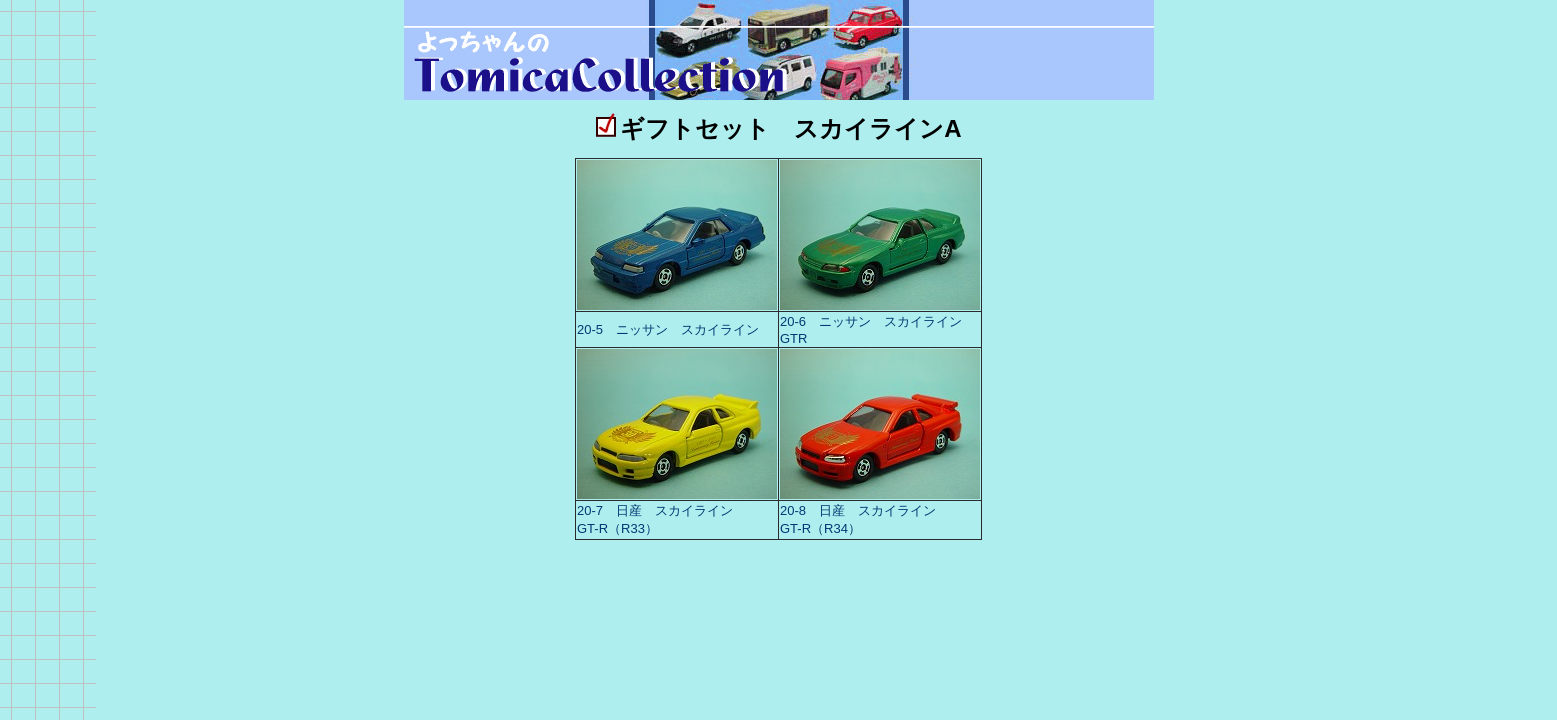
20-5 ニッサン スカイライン (668, 329)
